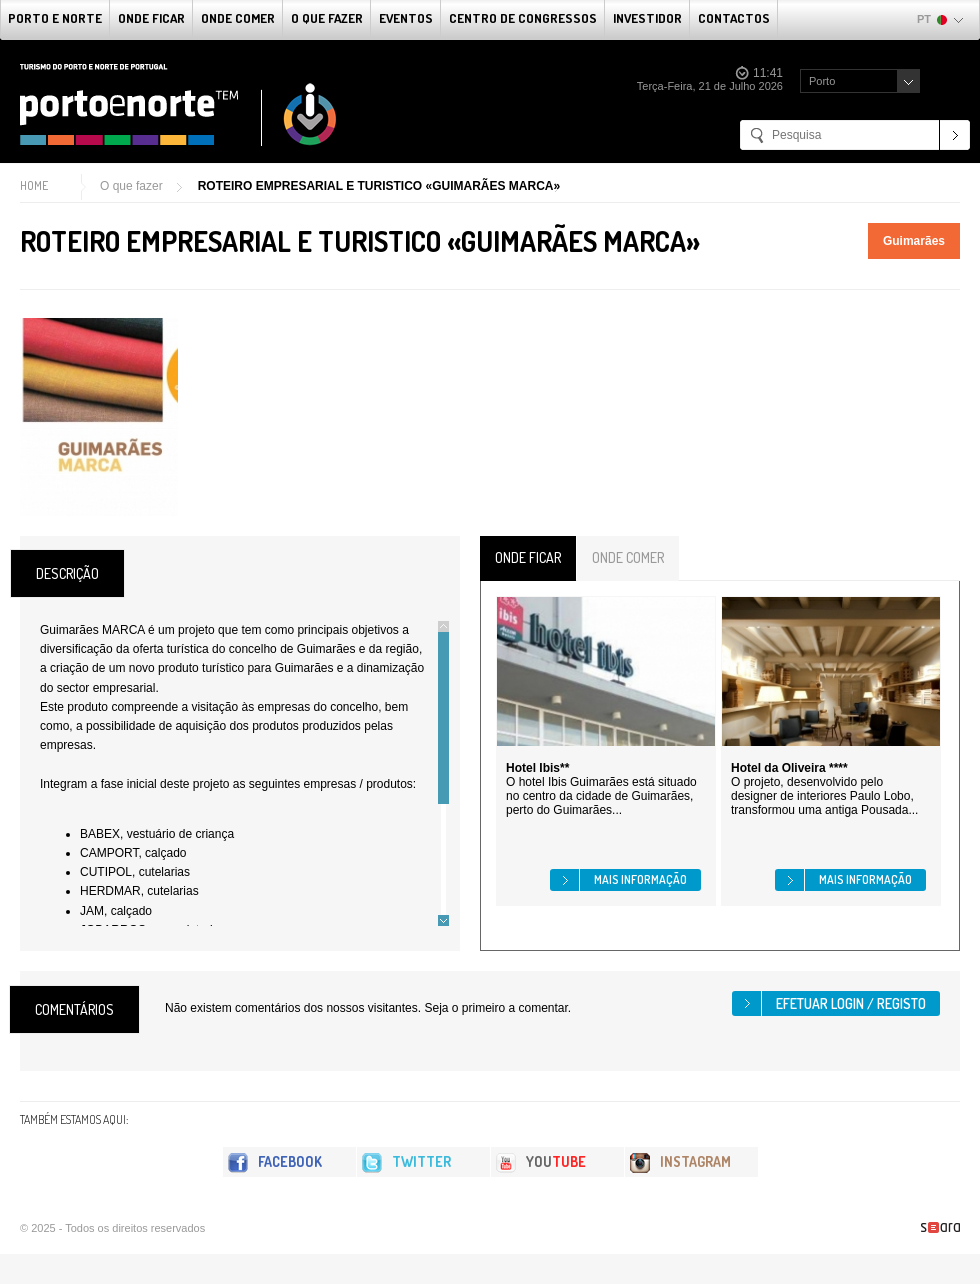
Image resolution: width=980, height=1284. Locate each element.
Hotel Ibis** (537, 768)
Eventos (406, 18)
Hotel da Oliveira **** (789, 768)
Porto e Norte (55, 18)
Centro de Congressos (523, 18)
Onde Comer (238, 18)
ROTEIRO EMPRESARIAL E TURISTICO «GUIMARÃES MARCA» (379, 186)
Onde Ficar (151, 18)
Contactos (734, 18)
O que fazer (327, 18)
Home (34, 185)
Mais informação (640, 879)
